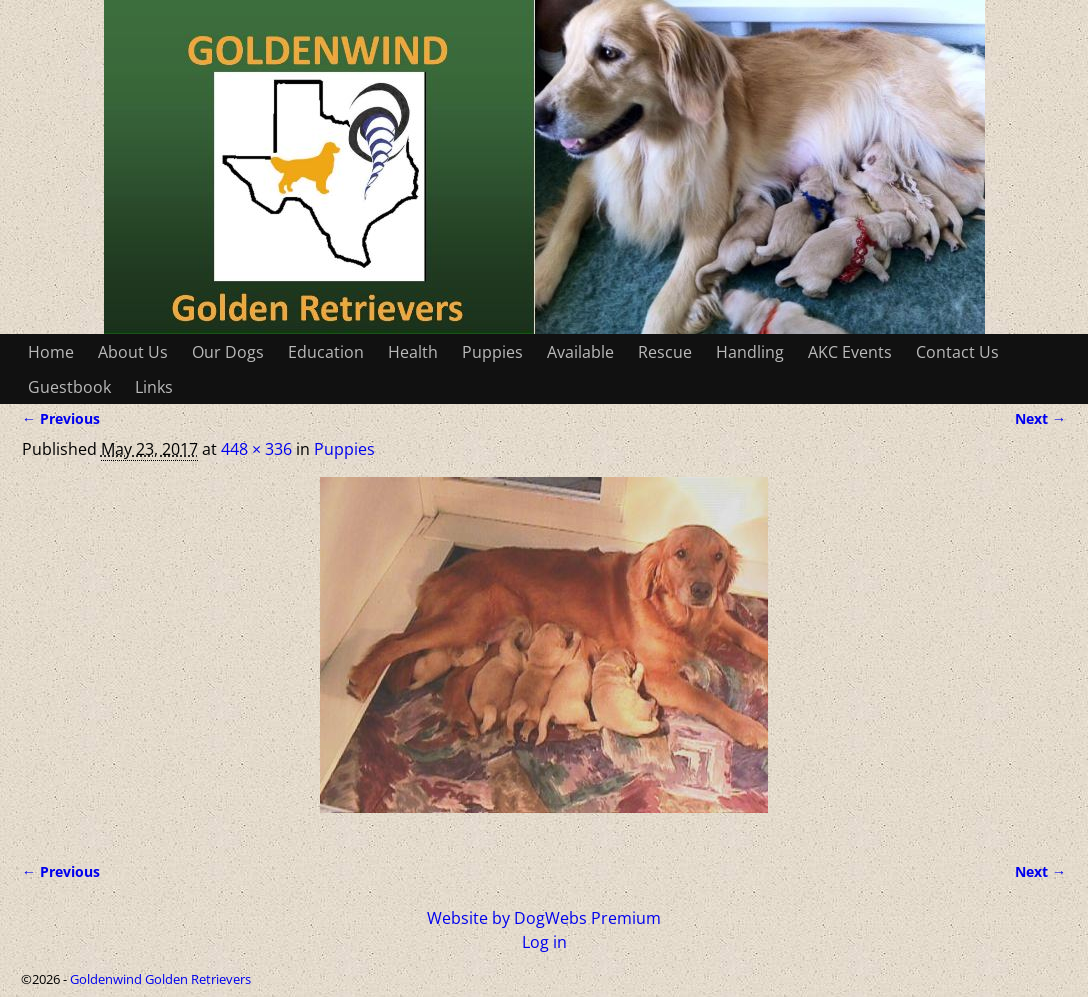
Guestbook (69, 387)
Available (580, 352)
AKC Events (850, 352)
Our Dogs (228, 352)
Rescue (665, 352)
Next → (1040, 418)
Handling (750, 352)
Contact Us (957, 352)
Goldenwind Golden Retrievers (160, 979)
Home (51, 352)
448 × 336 (256, 449)
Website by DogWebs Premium (544, 918)
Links (154, 387)
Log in (544, 942)
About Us (133, 352)
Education (326, 352)
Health (413, 352)
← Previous (61, 418)
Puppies (492, 352)
